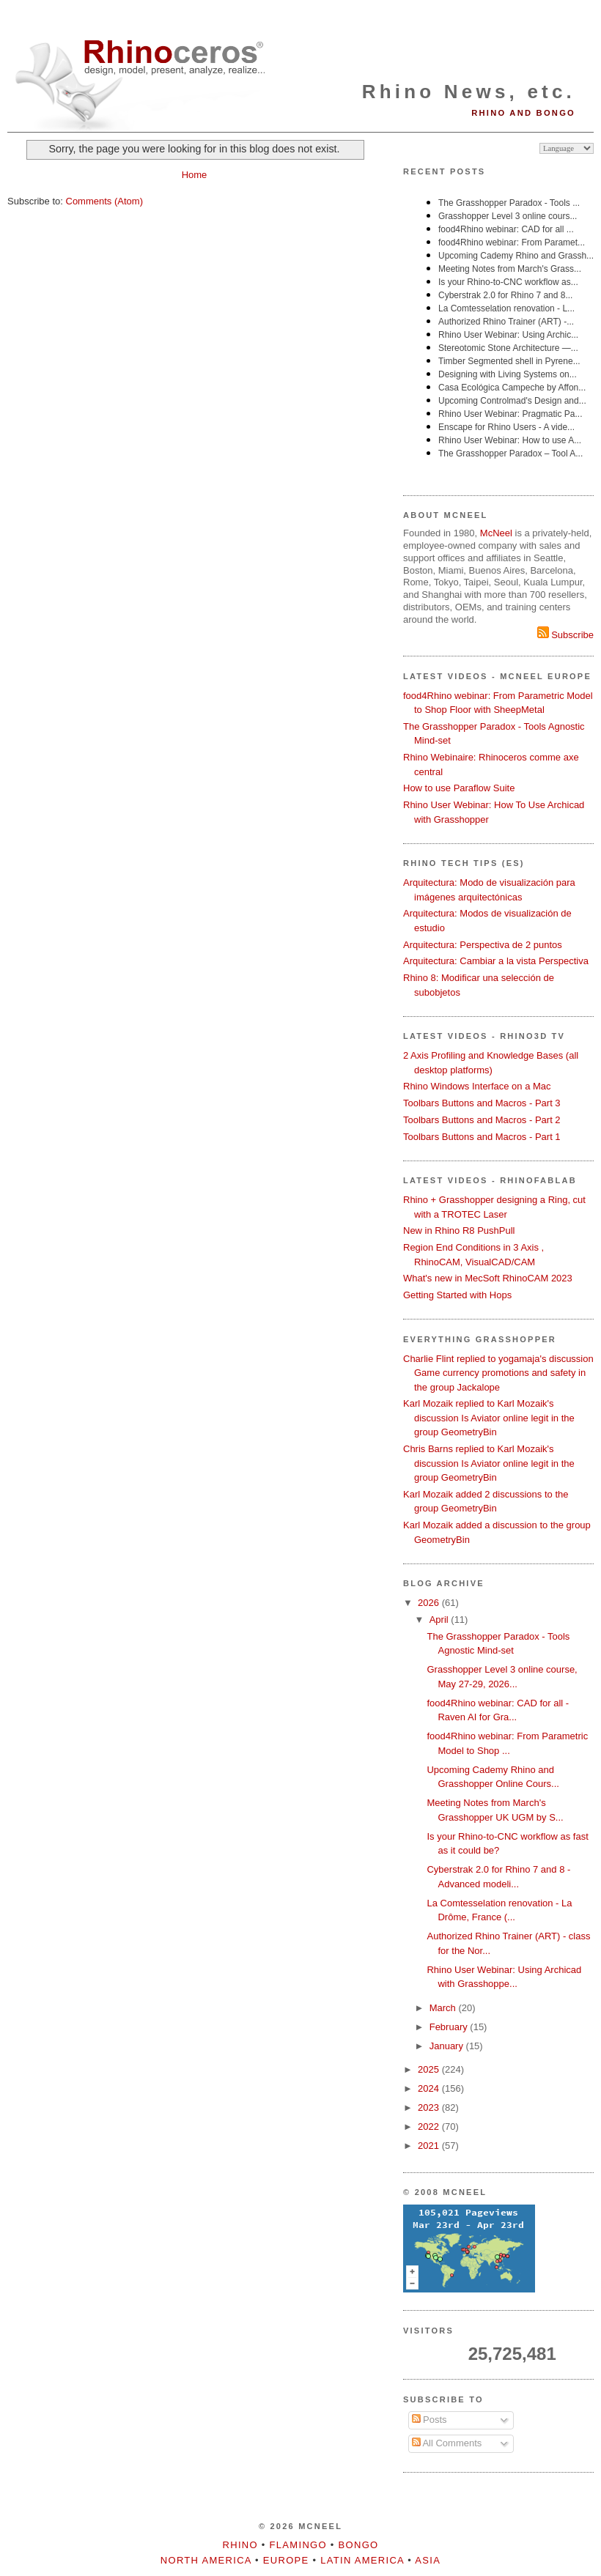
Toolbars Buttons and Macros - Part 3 (482, 1103)
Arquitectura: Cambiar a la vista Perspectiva (496, 960)
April (440, 1619)
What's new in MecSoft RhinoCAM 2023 (487, 1278)
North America (206, 2560)
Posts (429, 2419)
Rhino (240, 2544)
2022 (430, 2126)
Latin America (362, 2560)
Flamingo (298, 2544)
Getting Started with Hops (457, 1294)
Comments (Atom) (104, 201)
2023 (430, 2107)
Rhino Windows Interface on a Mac (477, 1086)
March (444, 2007)
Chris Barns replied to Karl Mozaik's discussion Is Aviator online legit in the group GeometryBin (489, 1463)
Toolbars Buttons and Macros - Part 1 (482, 1136)
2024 (430, 2088)
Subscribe (565, 634)
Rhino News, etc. (468, 92)
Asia (427, 2560)
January (447, 2045)
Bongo (359, 2544)
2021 (430, 2145)
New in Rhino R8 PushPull (459, 1230)
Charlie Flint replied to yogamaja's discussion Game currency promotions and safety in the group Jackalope (498, 1373)
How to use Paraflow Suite (459, 787)
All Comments (447, 2443)
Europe (286, 2560)
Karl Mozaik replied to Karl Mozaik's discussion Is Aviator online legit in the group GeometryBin (489, 1417)
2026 (430, 1602)
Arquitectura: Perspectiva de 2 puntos (482, 944)
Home (194, 174)
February (450, 2026)
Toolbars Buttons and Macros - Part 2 (482, 1119)
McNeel (496, 533)
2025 (430, 2069)
